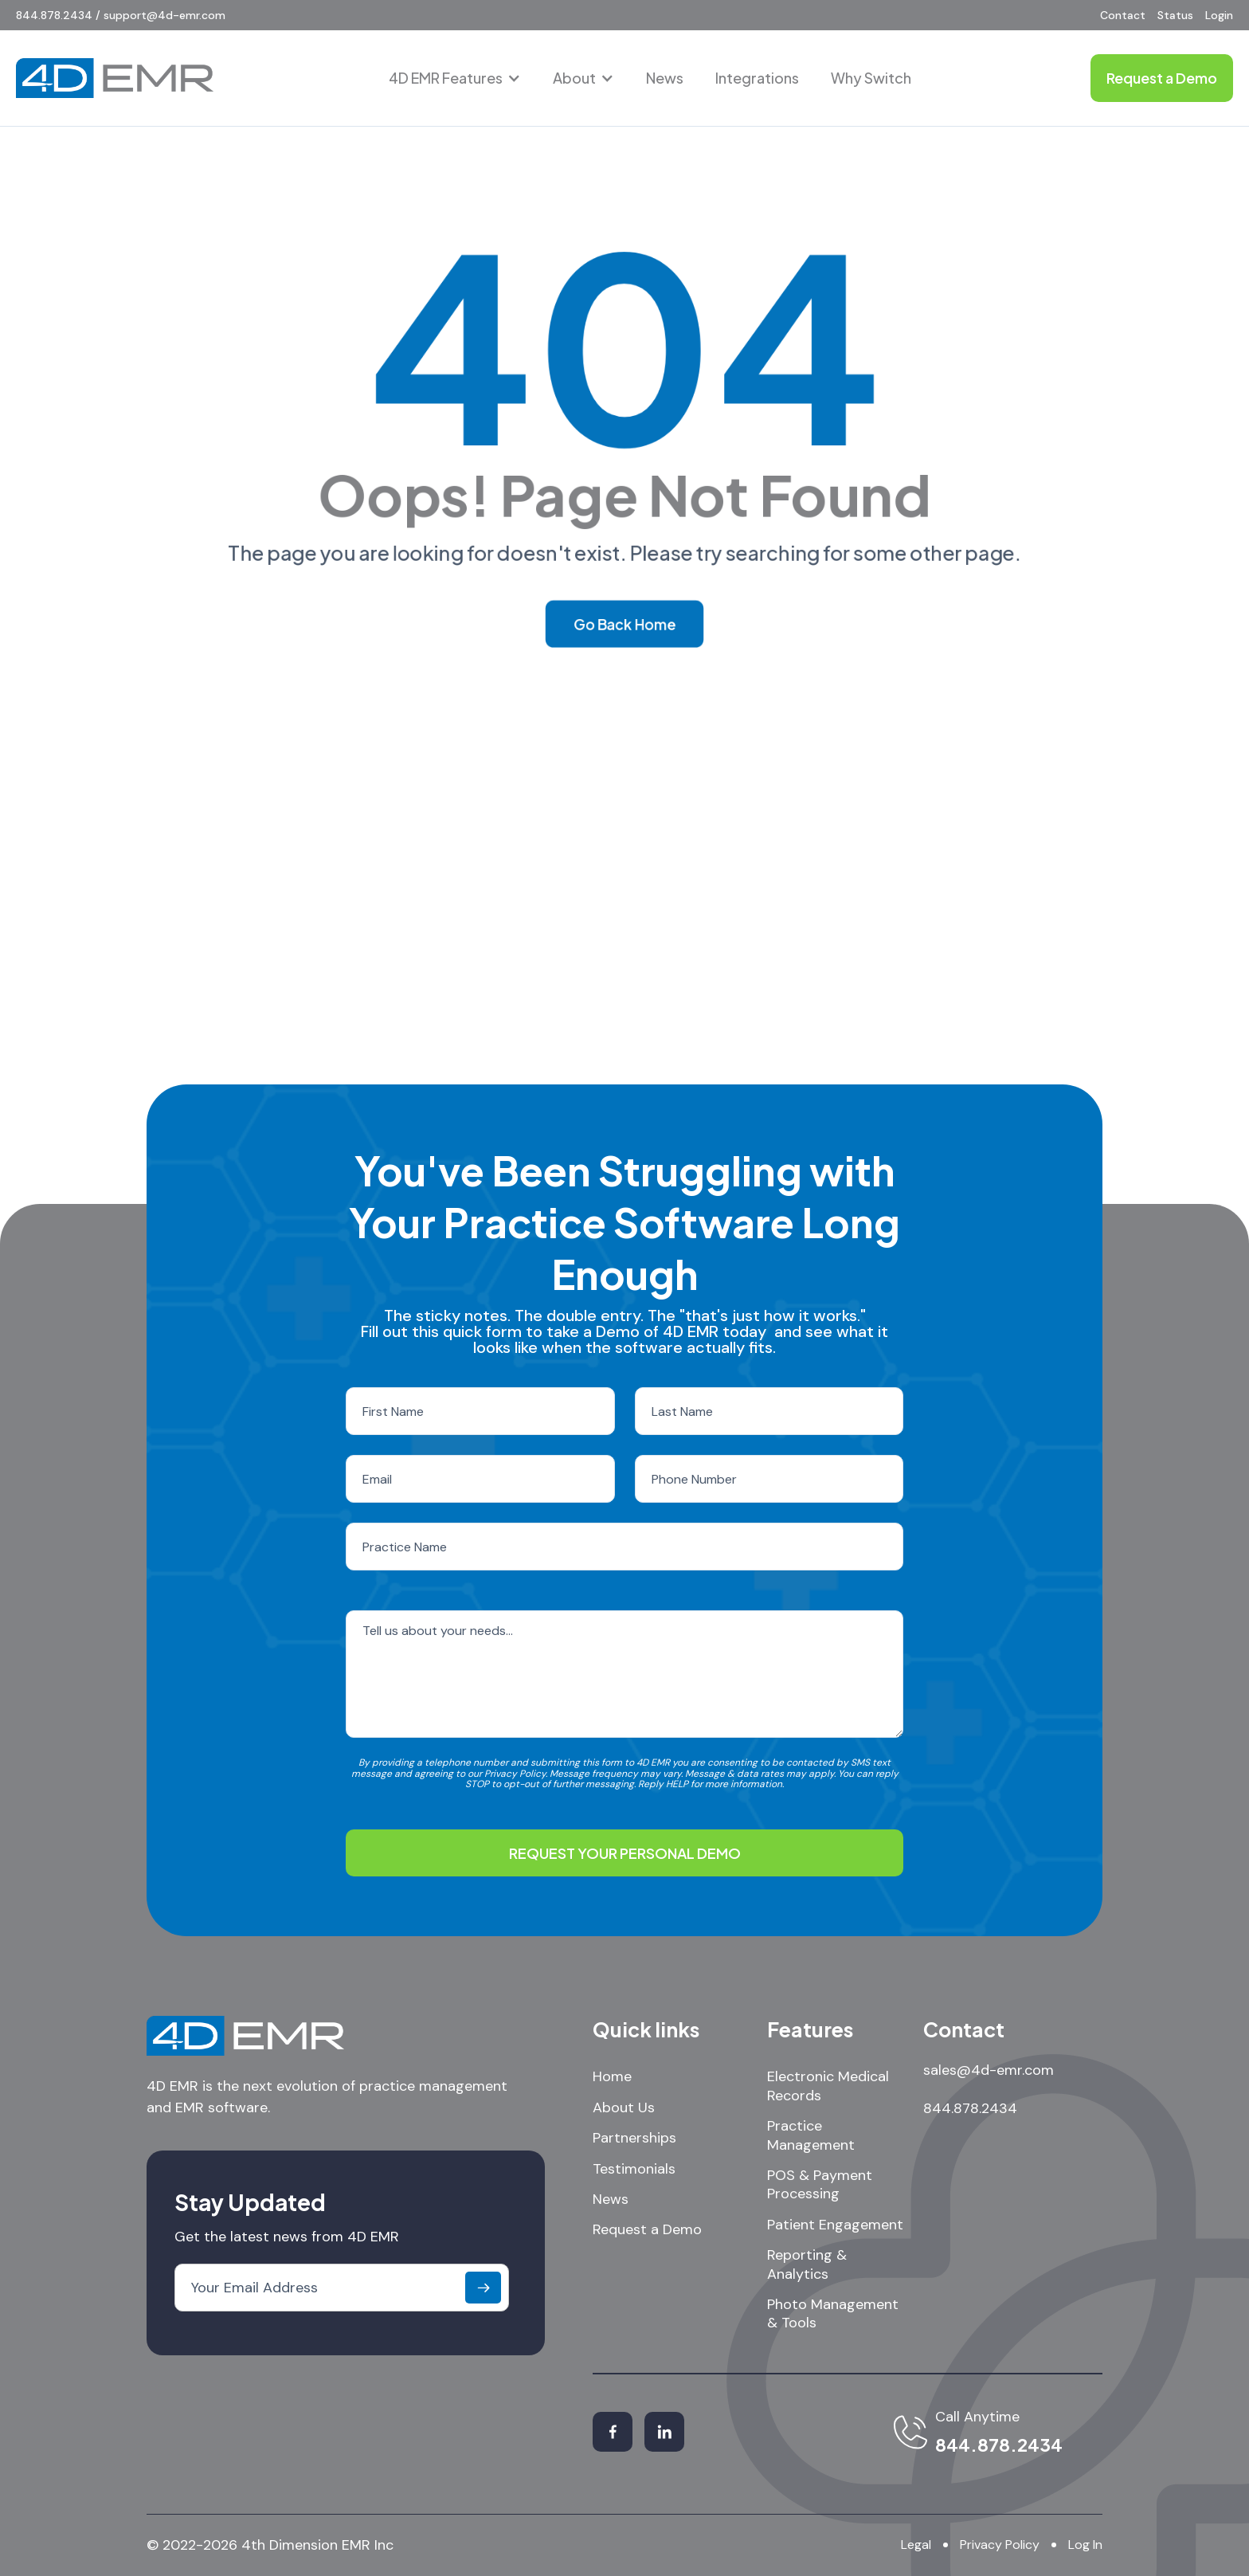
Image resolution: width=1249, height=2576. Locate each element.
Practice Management (811, 2135)
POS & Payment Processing (819, 2184)
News (664, 78)
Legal (916, 2544)
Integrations (757, 78)
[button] (455, 78)
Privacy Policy (1000, 2544)
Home (612, 2077)
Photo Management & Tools (833, 2314)
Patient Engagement (835, 2225)
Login (1219, 15)
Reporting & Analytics (807, 2264)
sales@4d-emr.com (988, 2070)
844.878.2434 (970, 2108)
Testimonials (634, 2169)
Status (1175, 15)
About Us (624, 2108)
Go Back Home (624, 625)
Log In (1085, 2544)
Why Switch (871, 78)
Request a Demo (647, 2230)
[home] (114, 78)
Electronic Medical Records (828, 2086)
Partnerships (634, 2138)
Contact (1122, 15)
